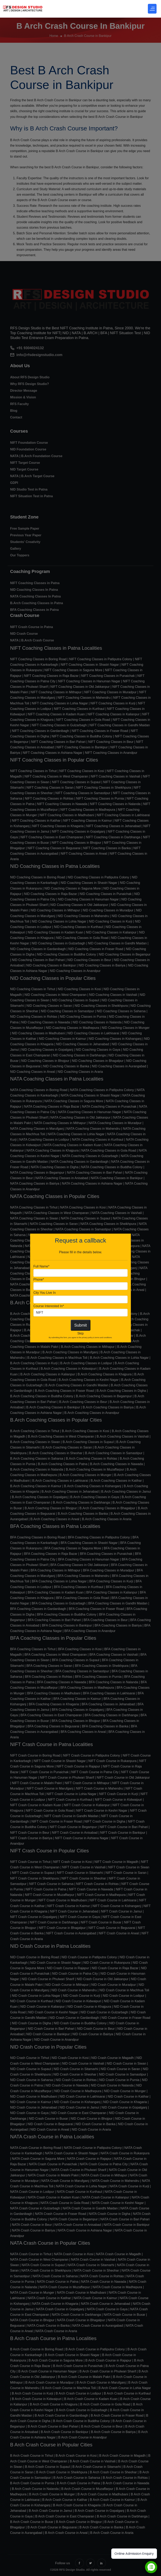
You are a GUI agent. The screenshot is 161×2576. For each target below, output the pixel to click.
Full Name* (41, 1266)
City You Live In (44, 1292)
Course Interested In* (48, 1306)
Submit (80, 1325)
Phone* (38, 1279)
